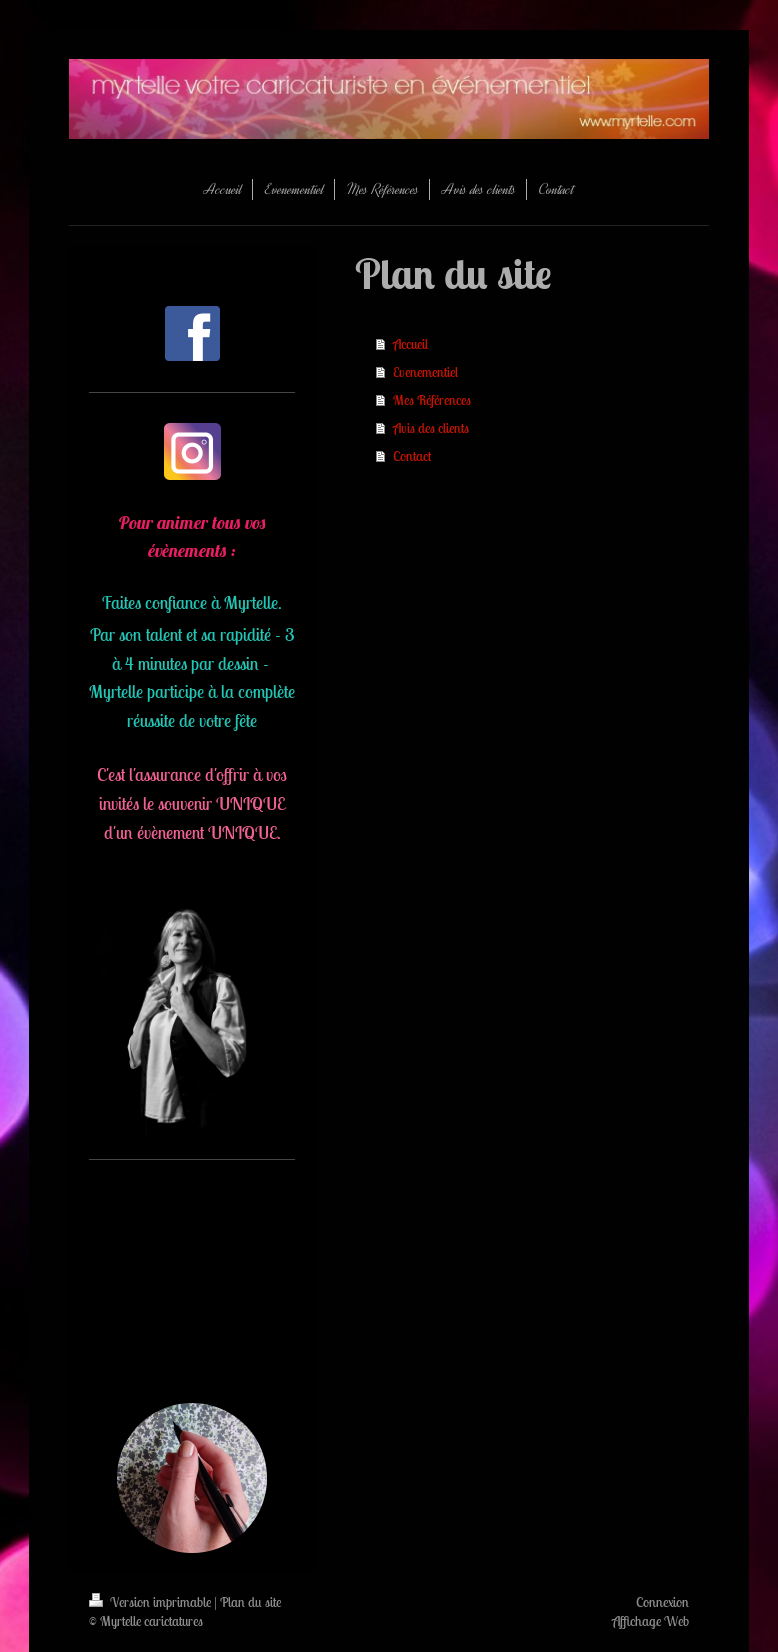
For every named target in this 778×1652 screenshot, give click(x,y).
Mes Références (432, 400)
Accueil (410, 344)
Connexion (662, 1602)
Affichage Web (650, 1621)
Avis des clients (431, 428)
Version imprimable (151, 1602)
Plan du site (250, 1602)
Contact (412, 456)
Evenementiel (425, 372)
